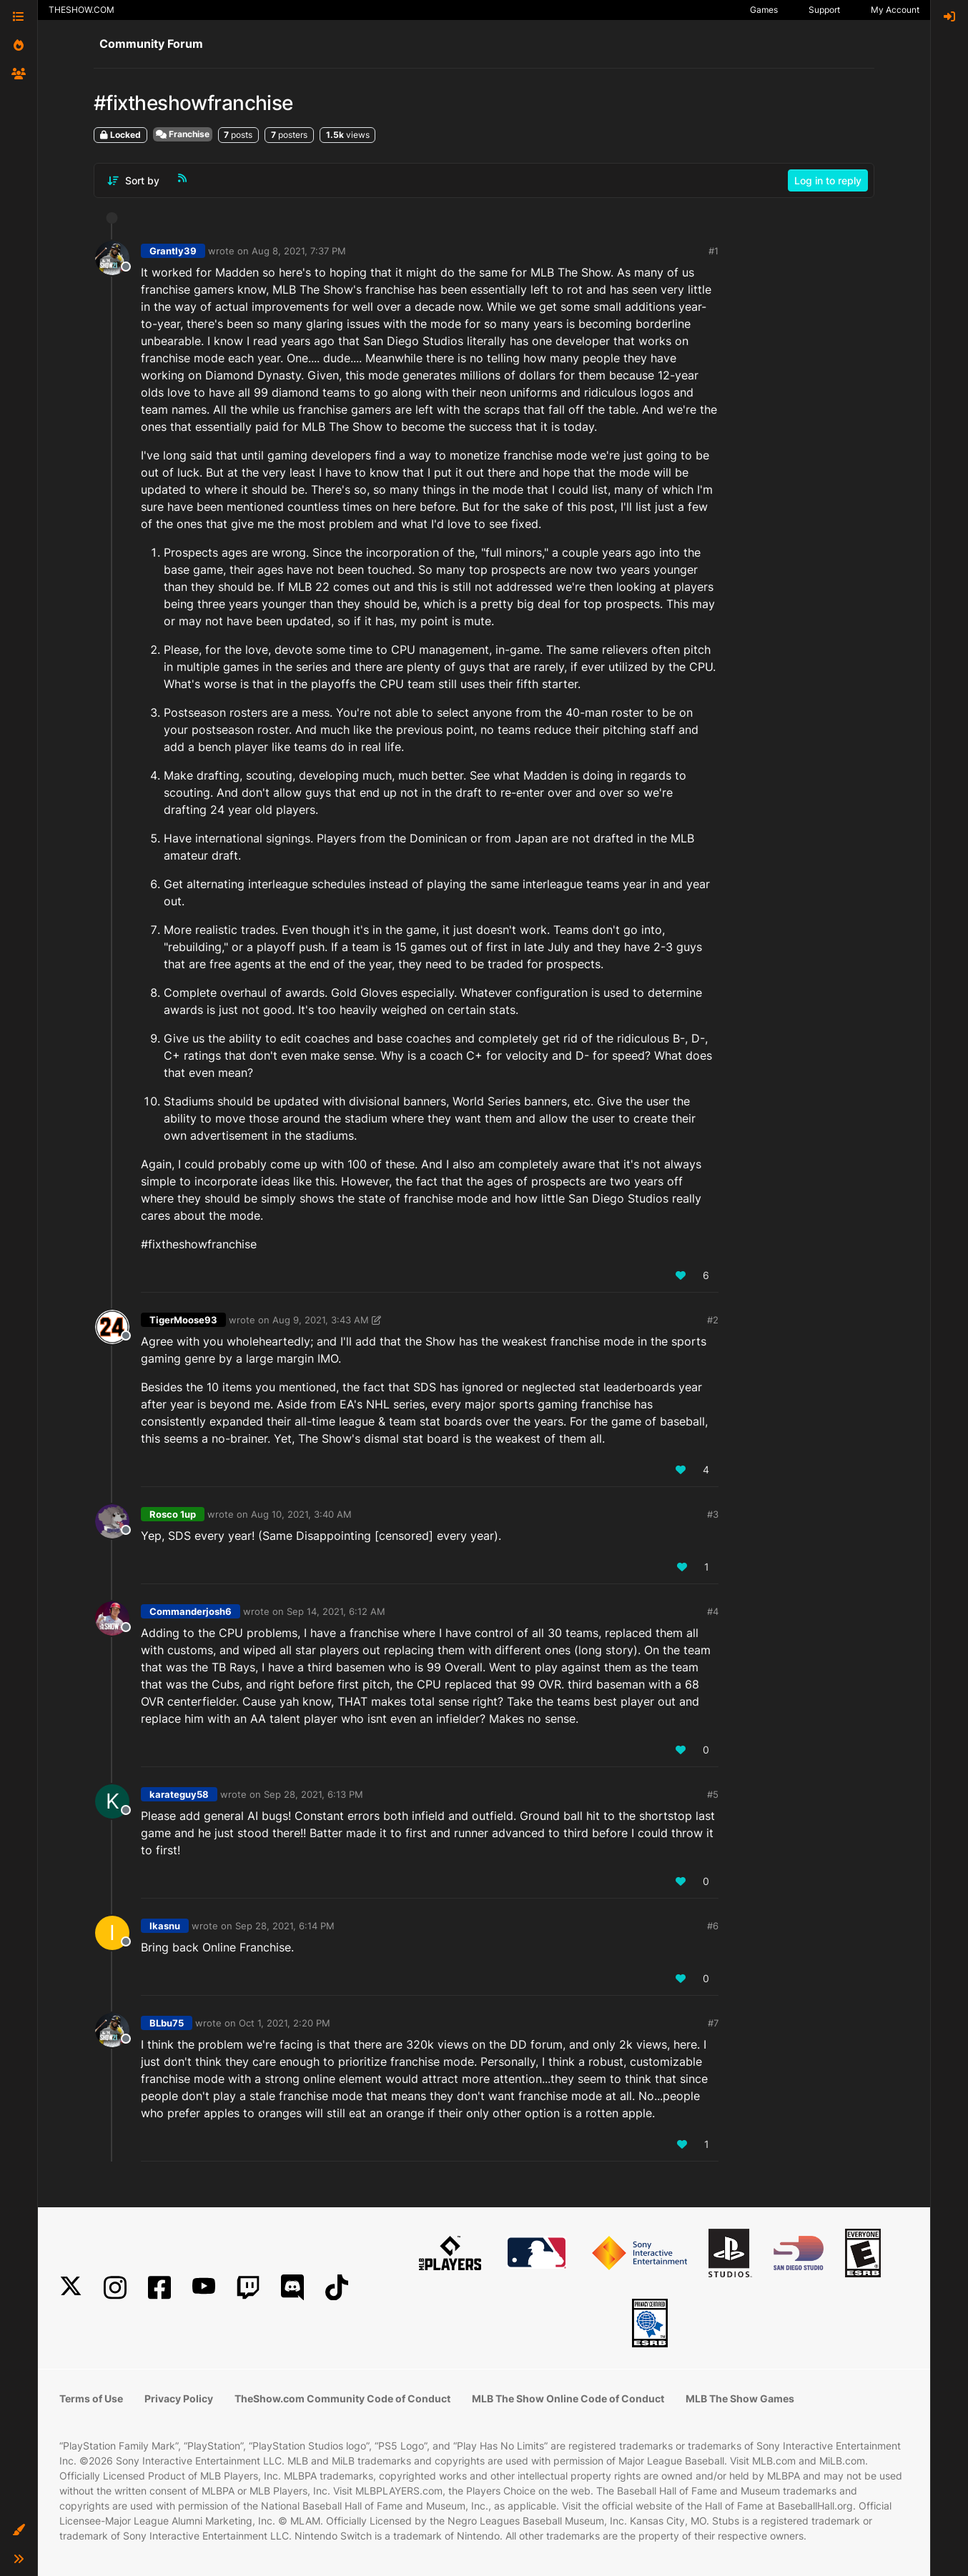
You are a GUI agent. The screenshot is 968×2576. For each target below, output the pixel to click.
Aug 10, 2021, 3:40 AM (301, 1514)
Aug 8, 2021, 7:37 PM (299, 251)
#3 (712, 1514)
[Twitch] (248, 2287)
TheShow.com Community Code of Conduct (342, 2398)
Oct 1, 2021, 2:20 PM (284, 2023)
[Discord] (292, 2287)
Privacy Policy (178, 2398)
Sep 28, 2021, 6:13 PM (313, 1794)
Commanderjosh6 (190, 1611)
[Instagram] (115, 2287)
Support (824, 9)
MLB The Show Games (740, 2398)
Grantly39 (173, 251)
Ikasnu (164, 1925)
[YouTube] (203, 2287)
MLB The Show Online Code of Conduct (568, 2398)
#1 (713, 251)
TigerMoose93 (183, 1320)
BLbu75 (166, 2023)
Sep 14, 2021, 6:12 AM (336, 1611)
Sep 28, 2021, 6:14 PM (285, 1925)
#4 (712, 1611)
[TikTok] (336, 2287)
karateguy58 (179, 1794)
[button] (18, 2530)
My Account (895, 9)
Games (764, 9)
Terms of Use (91, 2398)
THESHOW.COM (81, 9)
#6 (712, 1925)
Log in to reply (827, 180)
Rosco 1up (172, 1514)
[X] (70, 2287)
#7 (713, 2023)
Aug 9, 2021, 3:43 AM (320, 1320)
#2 (712, 1320)
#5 (712, 1794)
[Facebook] (159, 2287)
